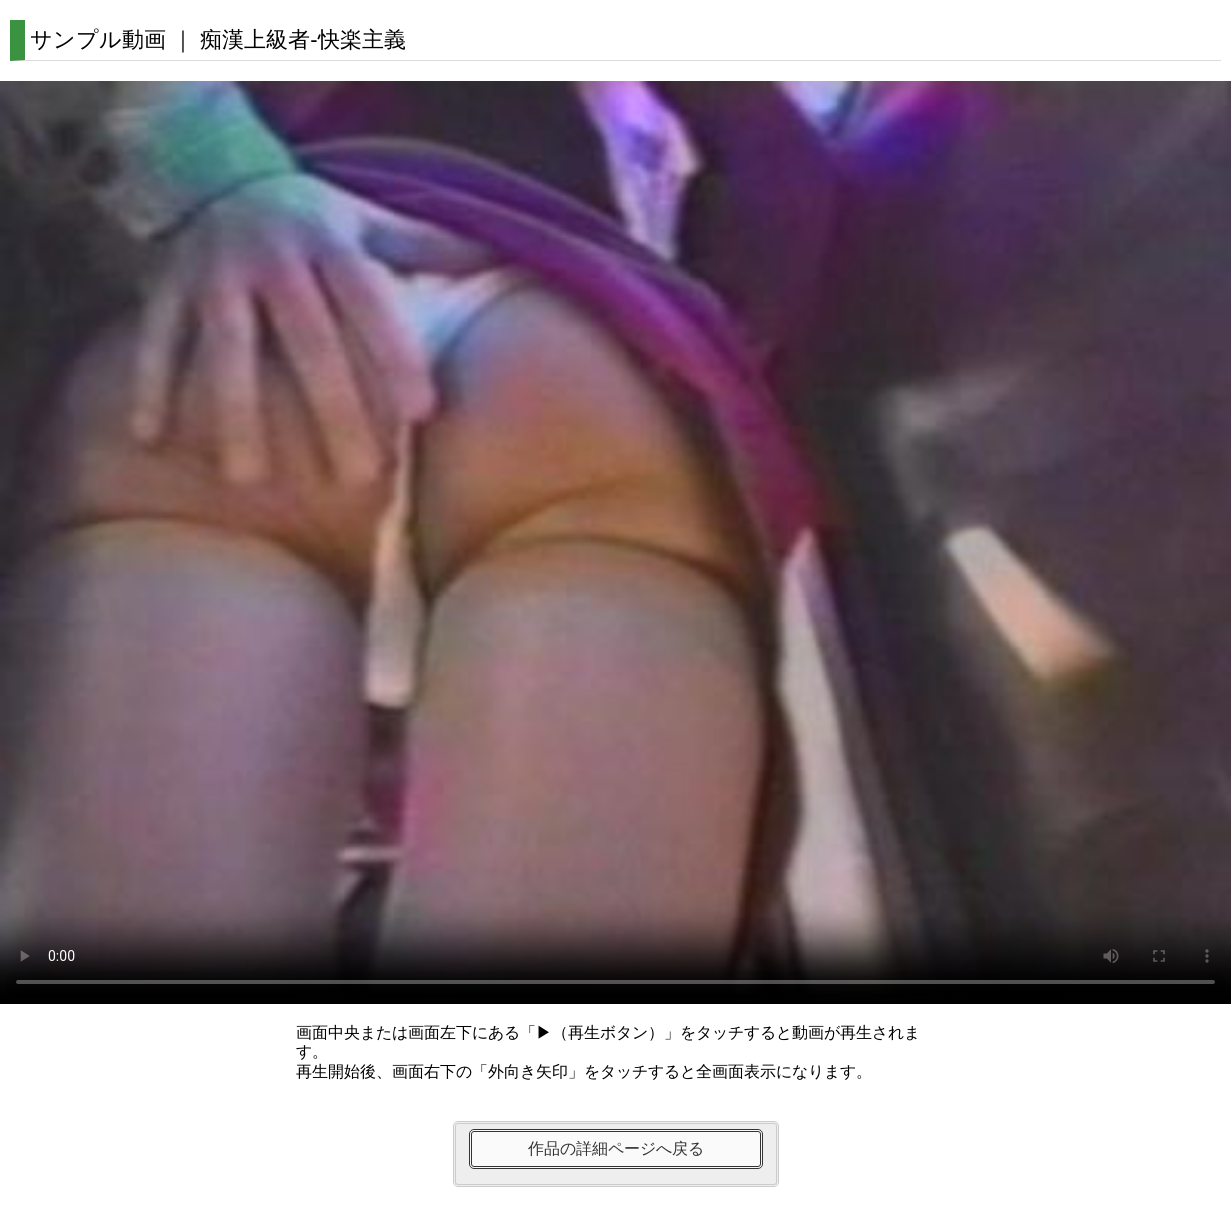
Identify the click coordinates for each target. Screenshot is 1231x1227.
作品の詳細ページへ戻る (616, 1148)
